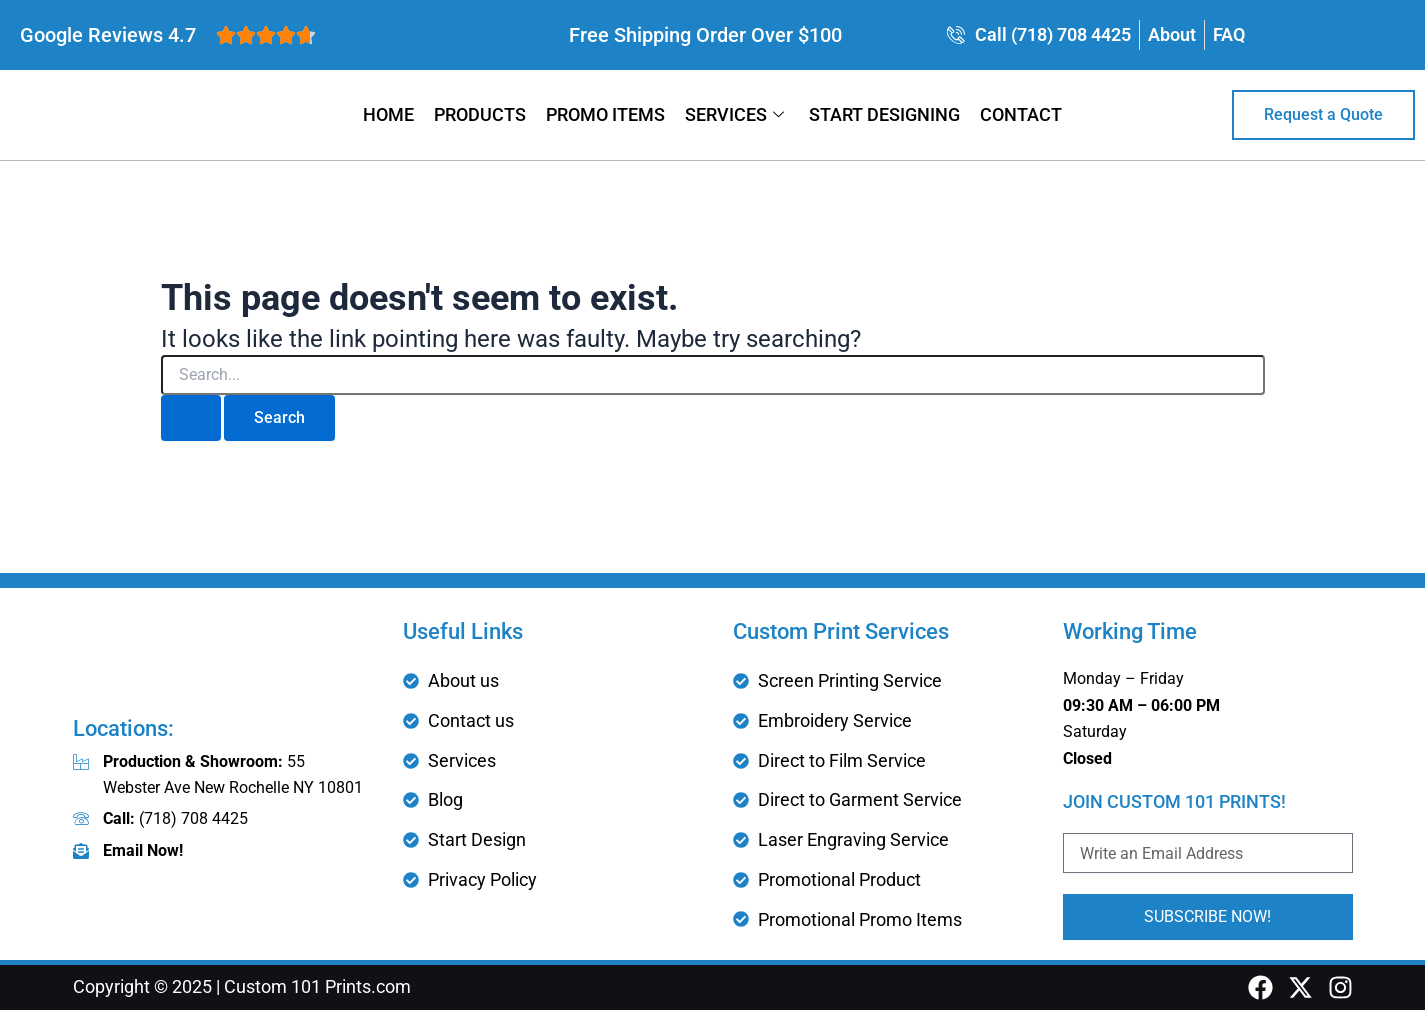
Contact (1021, 114)
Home (388, 114)
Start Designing (884, 114)
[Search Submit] (191, 418)
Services (737, 114)
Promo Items (605, 114)
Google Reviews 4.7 (108, 35)
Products (480, 114)
